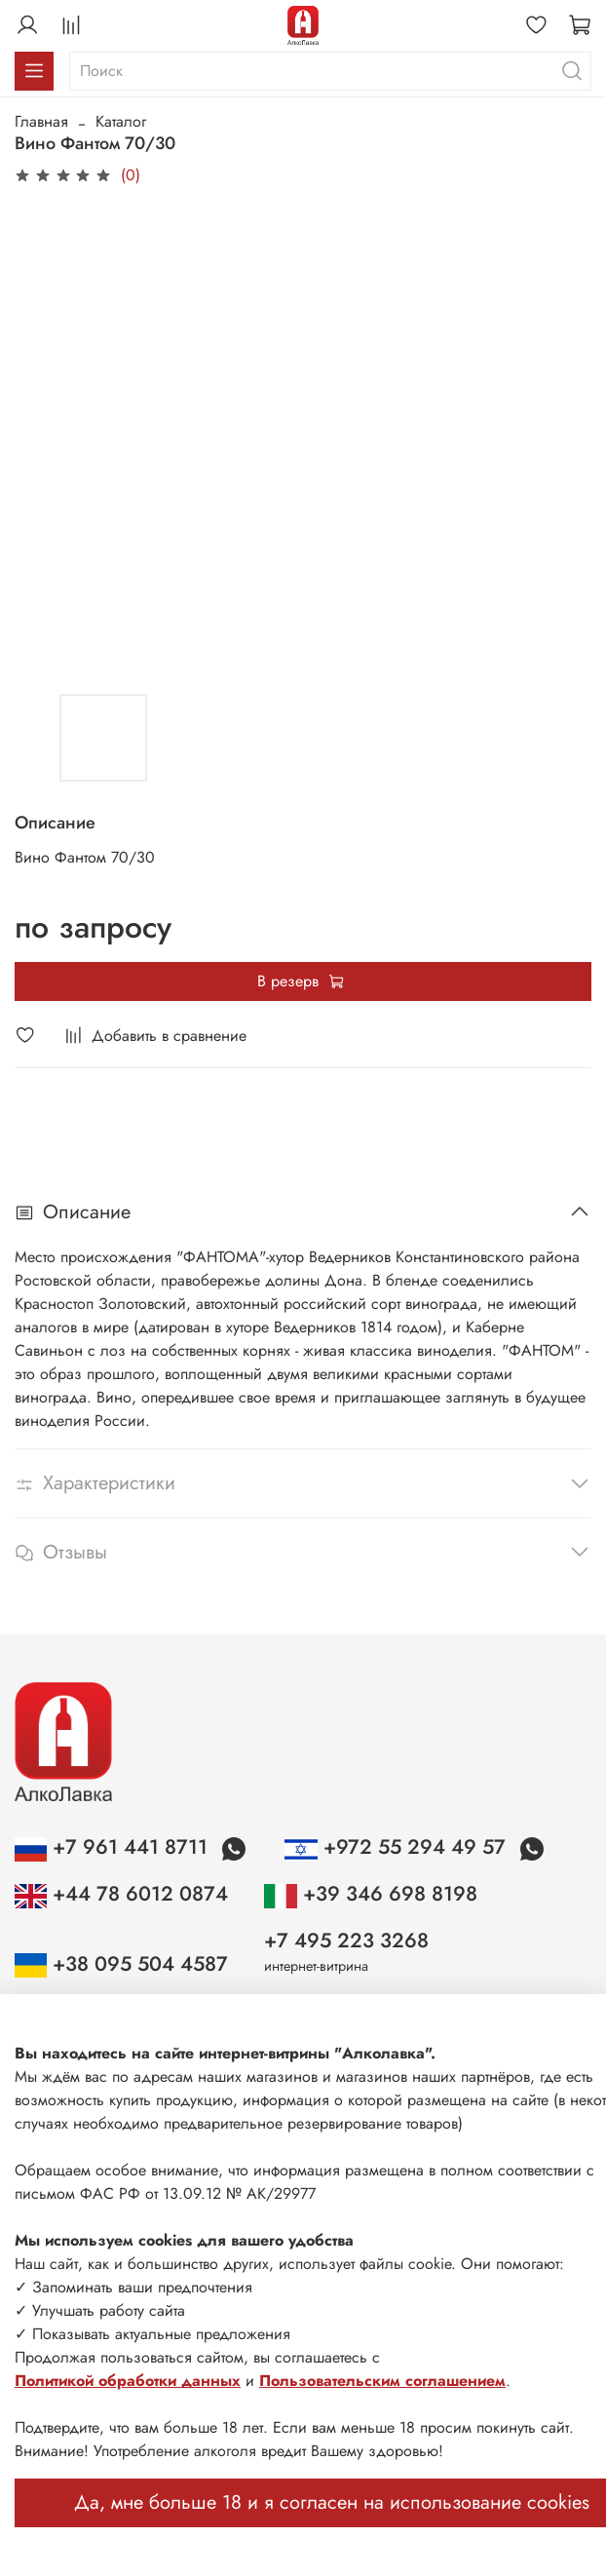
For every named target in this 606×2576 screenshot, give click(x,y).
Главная (41, 121)
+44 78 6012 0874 (121, 1893)
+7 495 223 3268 (346, 1940)
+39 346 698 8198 (370, 1893)
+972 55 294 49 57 (397, 1847)
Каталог (120, 121)
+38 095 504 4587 (121, 1964)
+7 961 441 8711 (114, 1847)
